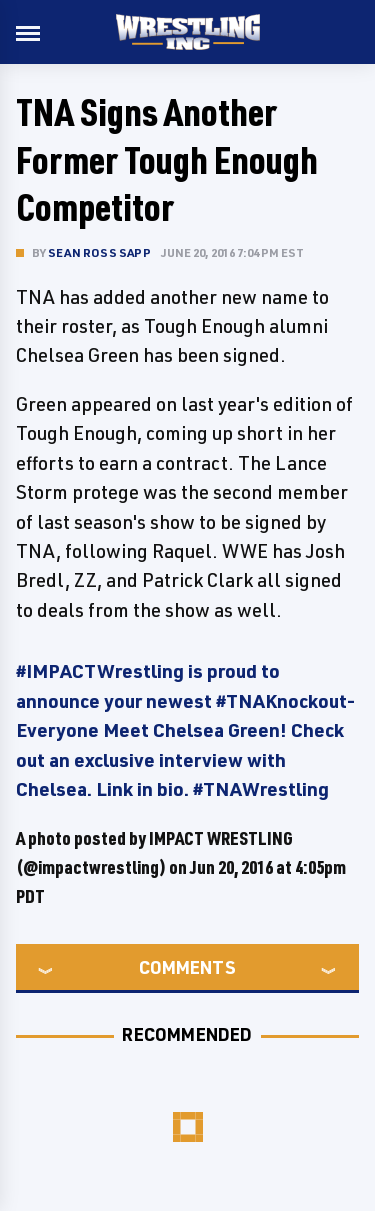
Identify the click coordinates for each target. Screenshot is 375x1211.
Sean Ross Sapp (99, 252)
